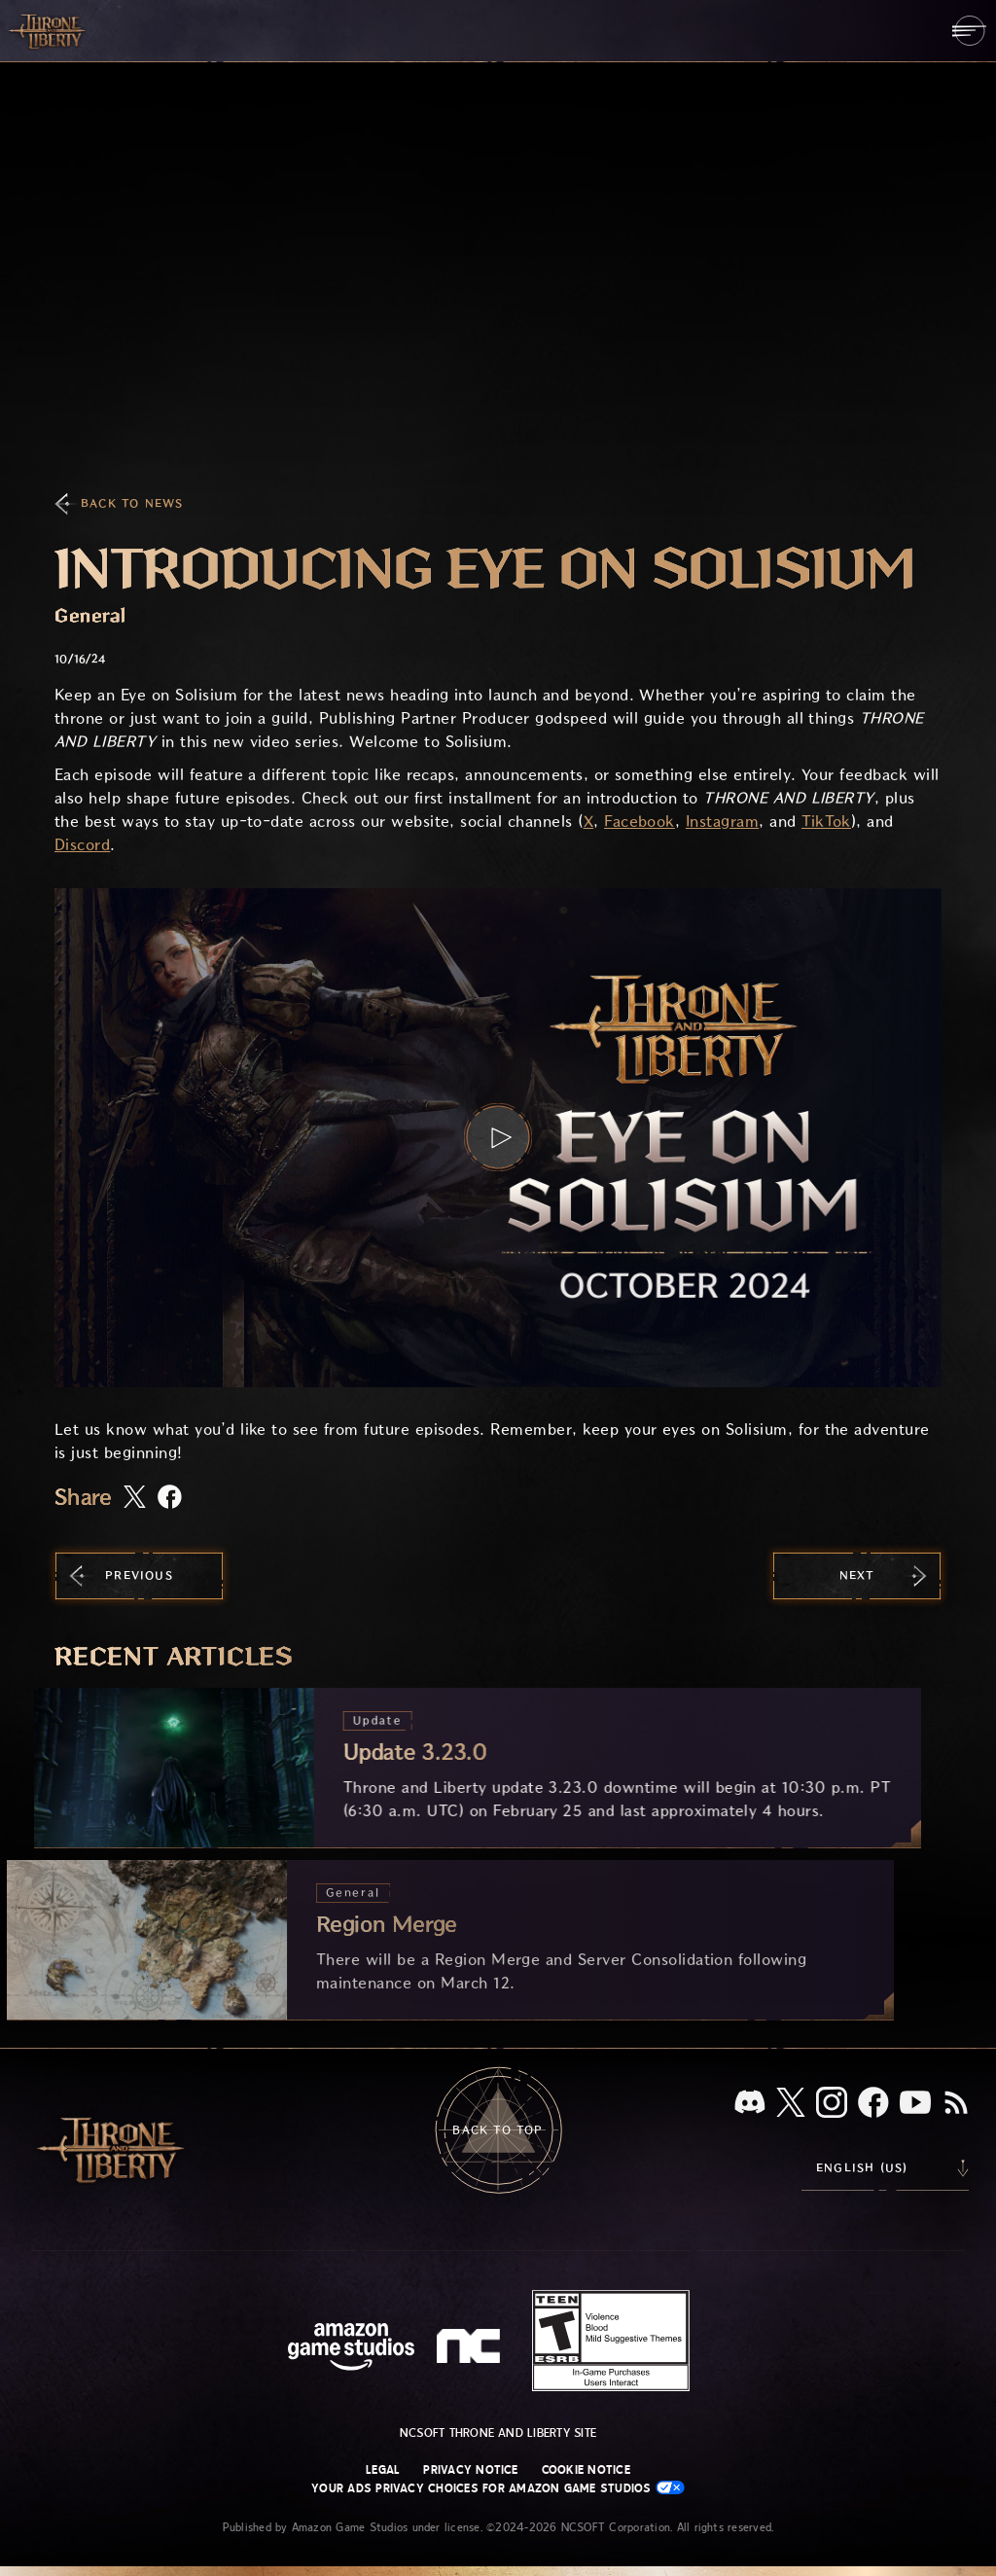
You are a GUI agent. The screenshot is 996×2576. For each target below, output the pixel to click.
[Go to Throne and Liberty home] (48, 30)
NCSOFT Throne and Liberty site (498, 2433)
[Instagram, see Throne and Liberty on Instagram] (831, 2104)
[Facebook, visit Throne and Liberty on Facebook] (873, 2104)
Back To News (132, 503)
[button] (498, 1137)
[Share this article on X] (135, 1498)
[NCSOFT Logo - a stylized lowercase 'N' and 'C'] (471, 2348)
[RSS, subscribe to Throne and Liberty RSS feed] (956, 2104)
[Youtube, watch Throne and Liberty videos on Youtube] (915, 2104)
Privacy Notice (470, 2470)
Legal (383, 2470)
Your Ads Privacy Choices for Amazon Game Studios (498, 2488)
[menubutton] (969, 31)
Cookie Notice (586, 2470)
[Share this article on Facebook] (170, 1499)
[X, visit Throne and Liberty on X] (790, 2104)
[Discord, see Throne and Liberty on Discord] (749, 2104)
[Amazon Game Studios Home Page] (351, 2349)
